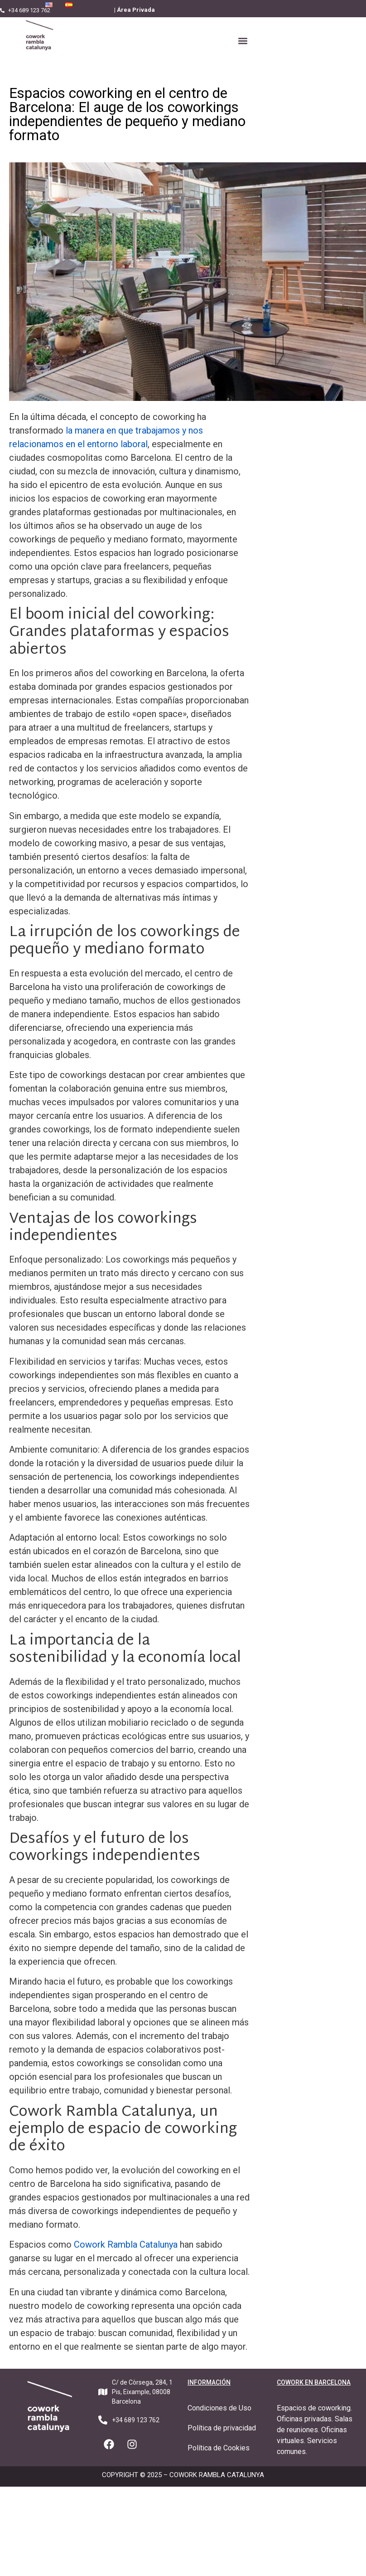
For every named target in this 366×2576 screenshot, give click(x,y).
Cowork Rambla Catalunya (126, 2244)
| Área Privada (134, 9)
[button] (242, 41)
